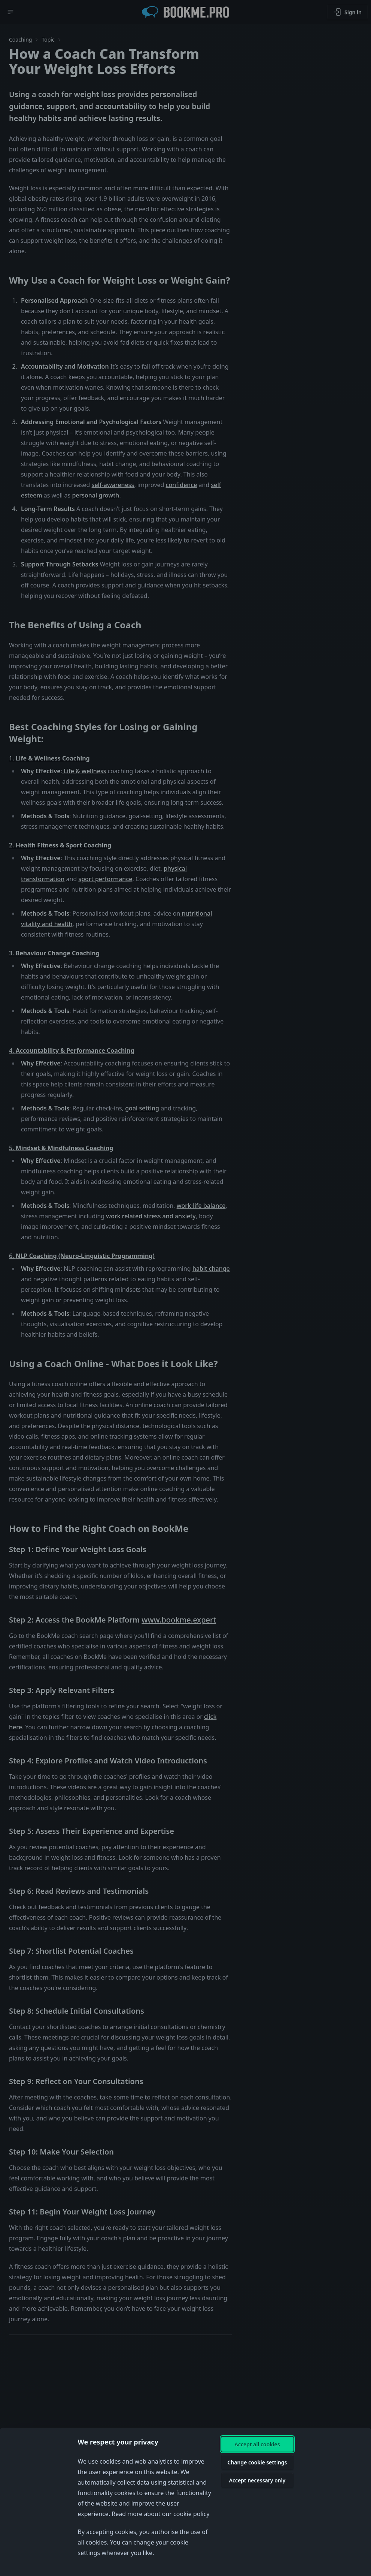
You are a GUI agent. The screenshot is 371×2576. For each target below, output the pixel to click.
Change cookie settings (257, 2462)
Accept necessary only (257, 2480)
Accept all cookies (257, 2444)
